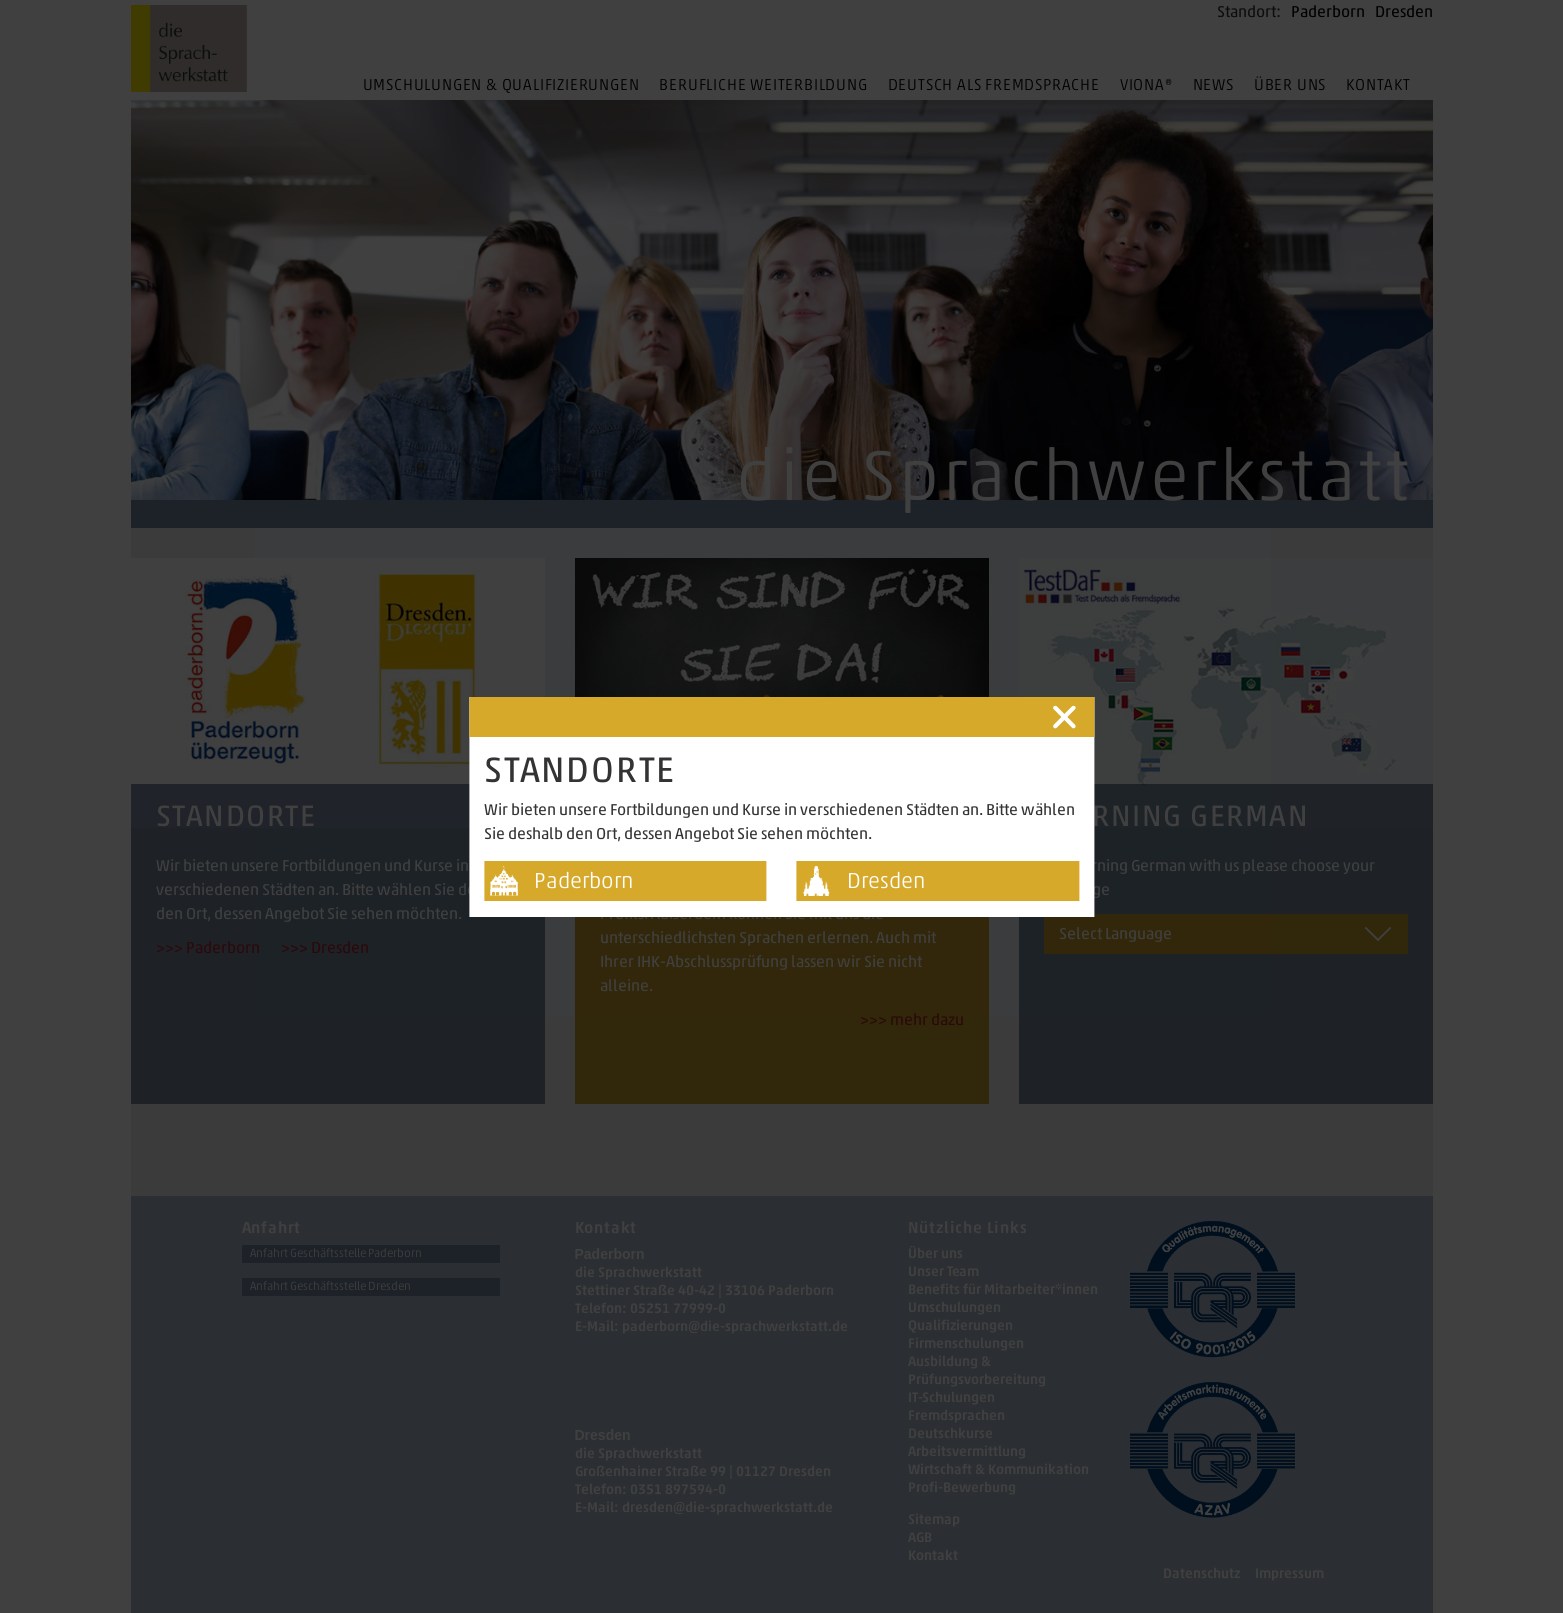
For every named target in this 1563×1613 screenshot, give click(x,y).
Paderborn (583, 880)
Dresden (886, 880)
